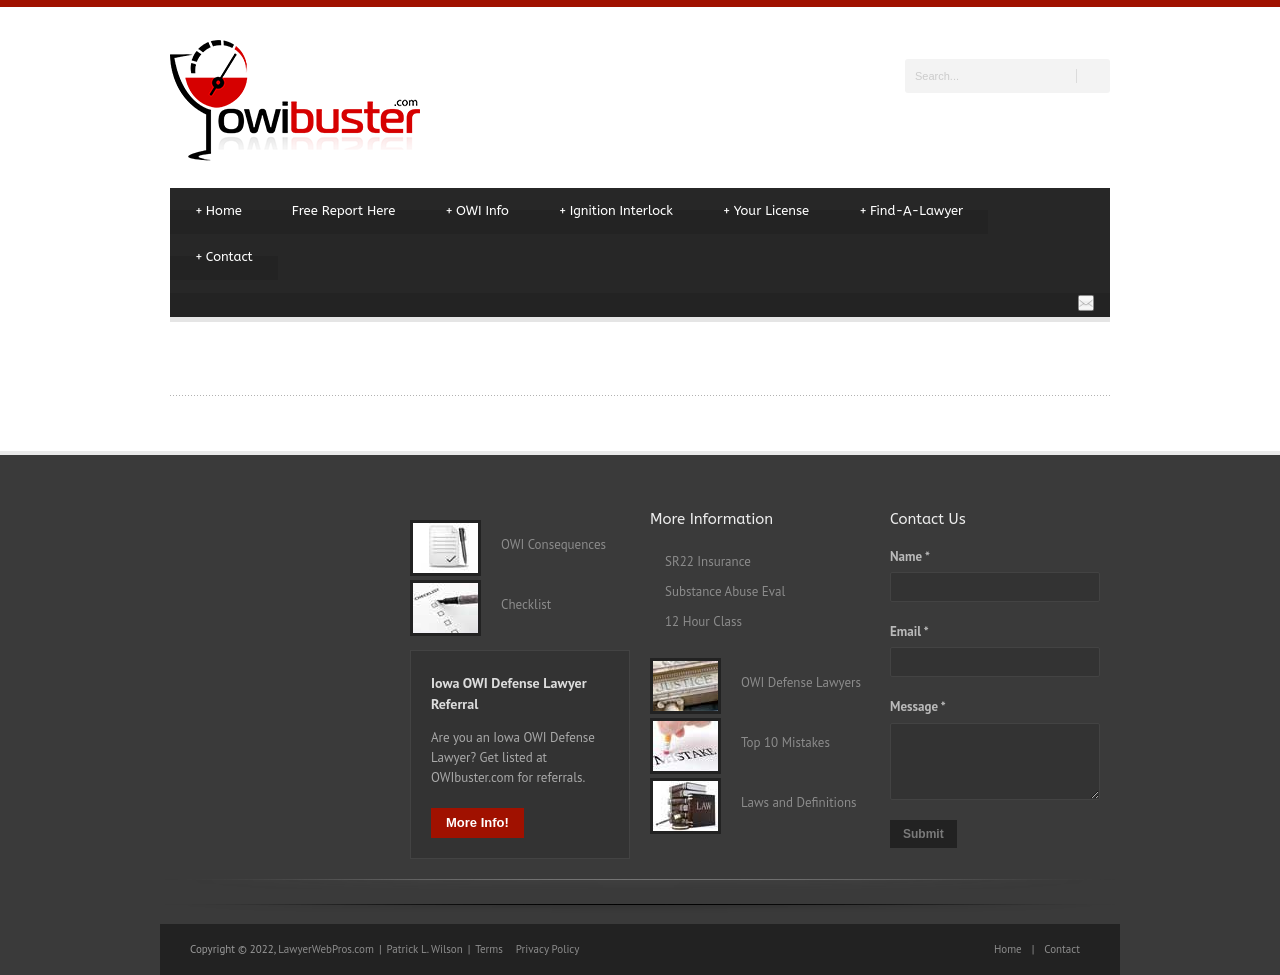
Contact (224, 257)
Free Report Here (343, 210)
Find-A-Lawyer (911, 211)
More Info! (477, 822)
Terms (489, 949)
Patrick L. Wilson (425, 949)
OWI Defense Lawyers (791, 682)
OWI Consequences (543, 544)
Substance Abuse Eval (725, 591)
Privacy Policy (547, 949)
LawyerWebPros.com (326, 949)
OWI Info (477, 211)
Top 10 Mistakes (775, 742)
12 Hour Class (703, 621)
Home (218, 211)
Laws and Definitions (789, 802)
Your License (766, 211)
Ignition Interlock (616, 211)
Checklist (516, 604)
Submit (923, 834)
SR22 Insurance (708, 561)
